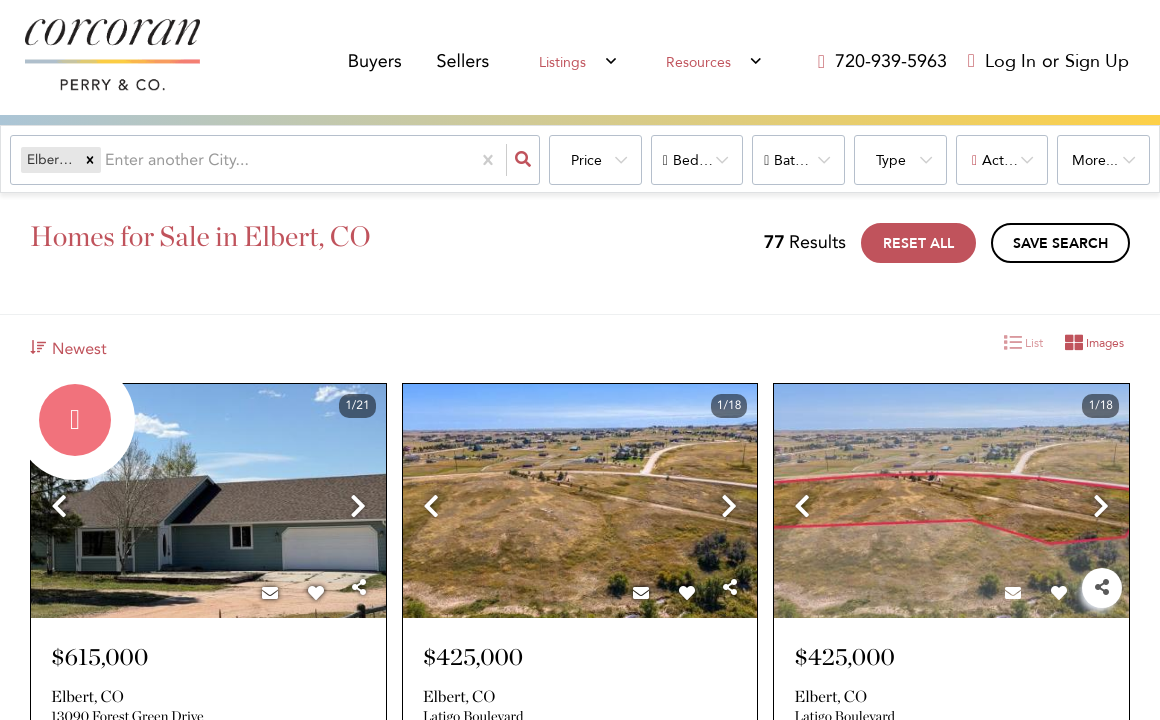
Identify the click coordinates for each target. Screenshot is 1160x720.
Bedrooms (705, 160)
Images (1094, 343)
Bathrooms (808, 160)
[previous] (59, 508)
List (1023, 343)
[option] (208, 502)
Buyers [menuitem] (380, 63)
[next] (358, 508)
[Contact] (270, 594)
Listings (565, 63)
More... (1095, 160)
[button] (90, 160)
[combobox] (107, 160)
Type (891, 160)
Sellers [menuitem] (468, 63)
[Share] (359, 588)
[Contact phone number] (891, 62)
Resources (698, 63)
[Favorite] (316, 594)
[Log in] (1002, 62)
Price (586, 160)
